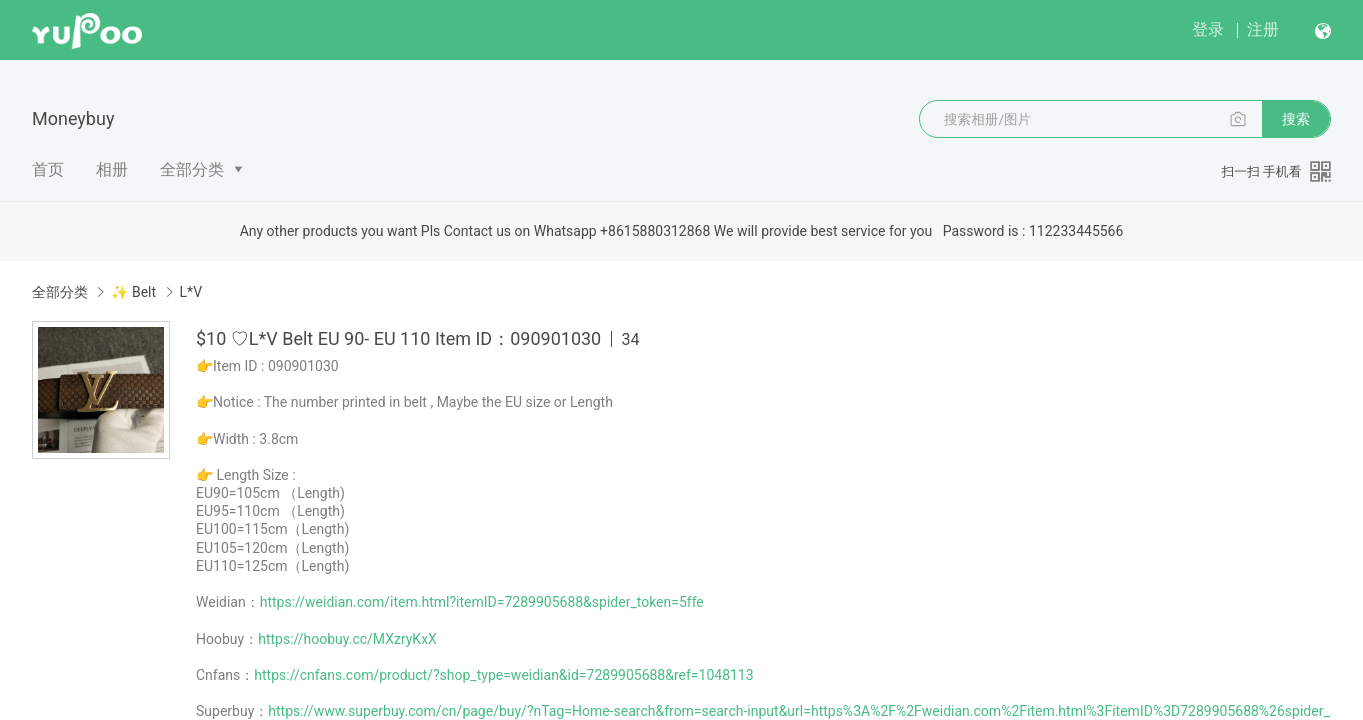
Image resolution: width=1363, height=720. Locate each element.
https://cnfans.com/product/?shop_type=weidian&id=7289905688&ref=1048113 (503, 675)
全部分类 (192, 169)
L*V (191, 292)
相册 (112, 169)
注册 (1263, 29)
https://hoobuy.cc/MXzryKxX (347, 639)
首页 (48, 169)
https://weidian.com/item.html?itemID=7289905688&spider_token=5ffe (482, 602)
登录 (1208, 29)
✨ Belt (133, 292)
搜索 (1296, 119)
